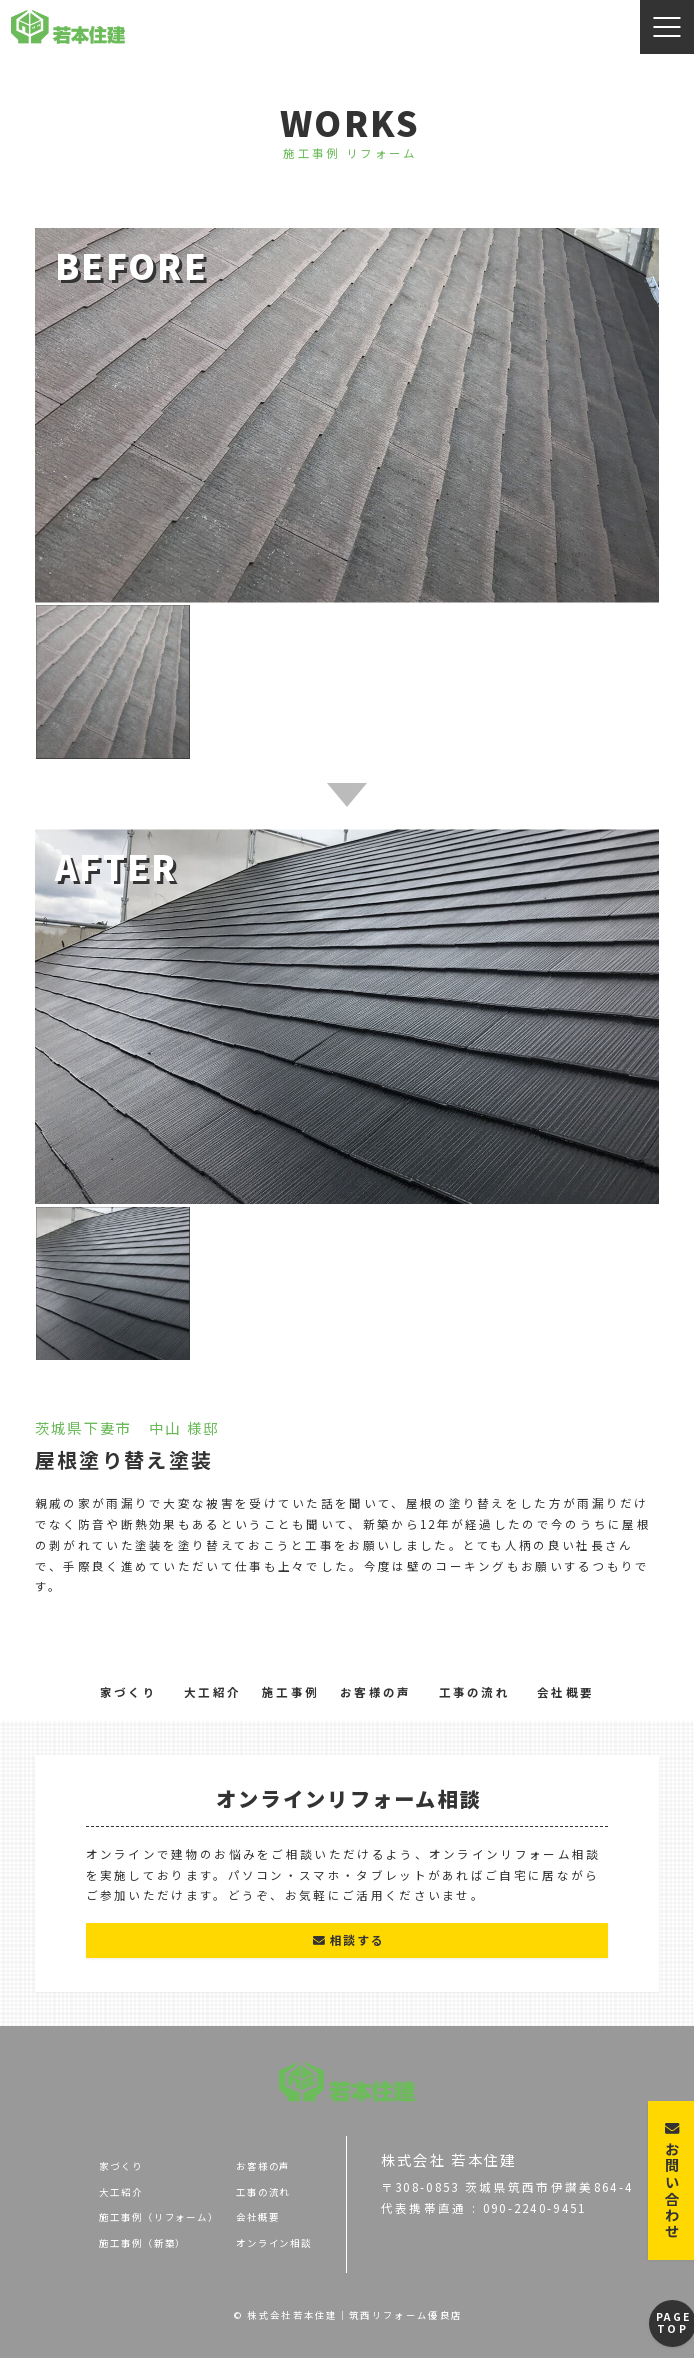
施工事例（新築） (95, 2250)
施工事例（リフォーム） (116, 2224)
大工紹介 (212, 1692)
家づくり (128, 1692)
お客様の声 (376, 1692)
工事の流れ (475, 1692)
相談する (347, 1942)
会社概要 (565, 1692)
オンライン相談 (262, 2250)
